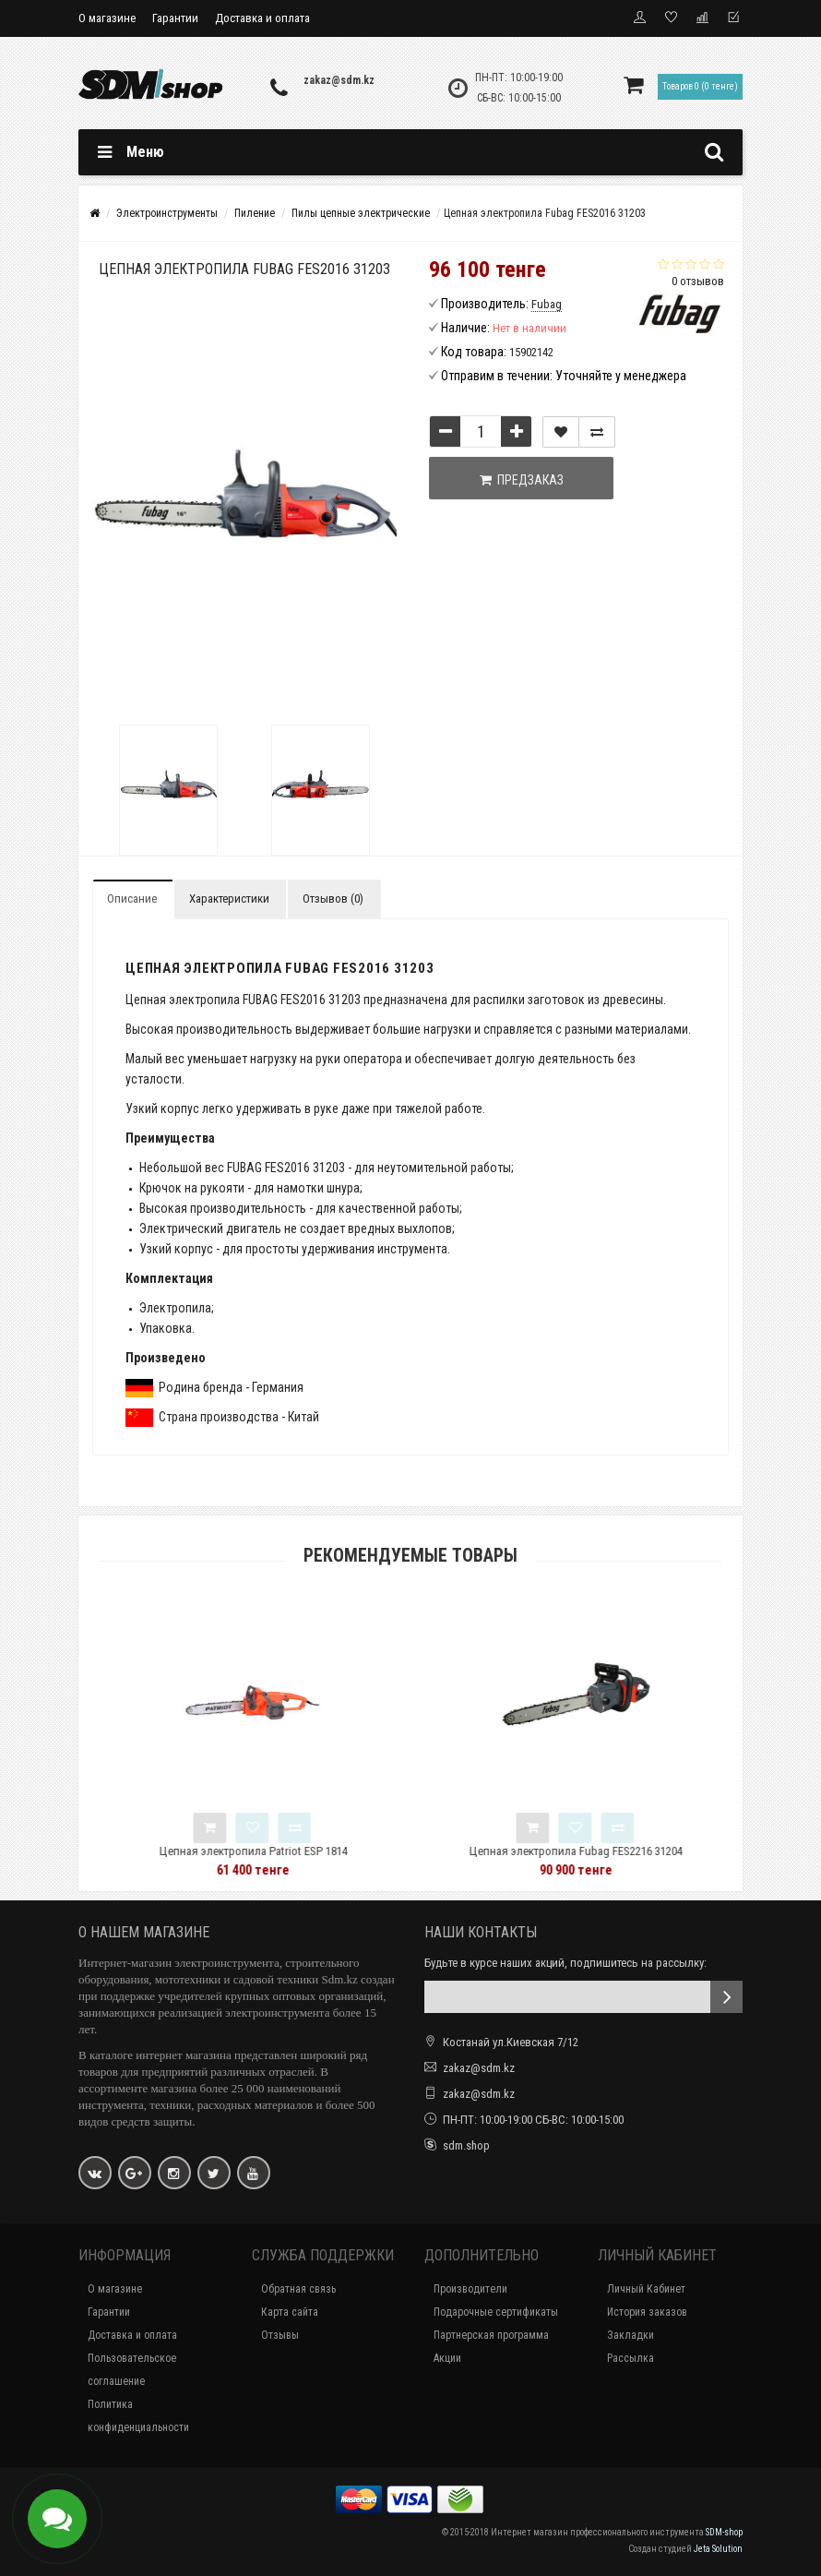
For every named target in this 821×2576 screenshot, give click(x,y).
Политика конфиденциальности (138, 2416)
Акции (447, 2358)
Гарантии (175, 18)
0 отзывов (698, 281)
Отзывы (280, 2335)
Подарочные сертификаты (496, 2312)
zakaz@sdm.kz (339, 80)
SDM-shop (724, 2532)
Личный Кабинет (646, 2288)
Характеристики (229, 898)
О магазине (107, 18)
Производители (470, 2288)
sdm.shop (466, 2145)
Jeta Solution (718, 2549)
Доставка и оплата (262, 18)
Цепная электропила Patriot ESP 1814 (300, 1851)
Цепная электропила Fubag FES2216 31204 (622, 1851)
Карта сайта (289, 2312)
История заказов (647, 2312)
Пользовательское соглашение (132, 2370)
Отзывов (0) (333, 898)
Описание (132, 898)
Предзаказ (522, 480)
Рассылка (630, 2358)
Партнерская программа (491, 2335)
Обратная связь (298, 2288)
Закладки (630, 2335)
